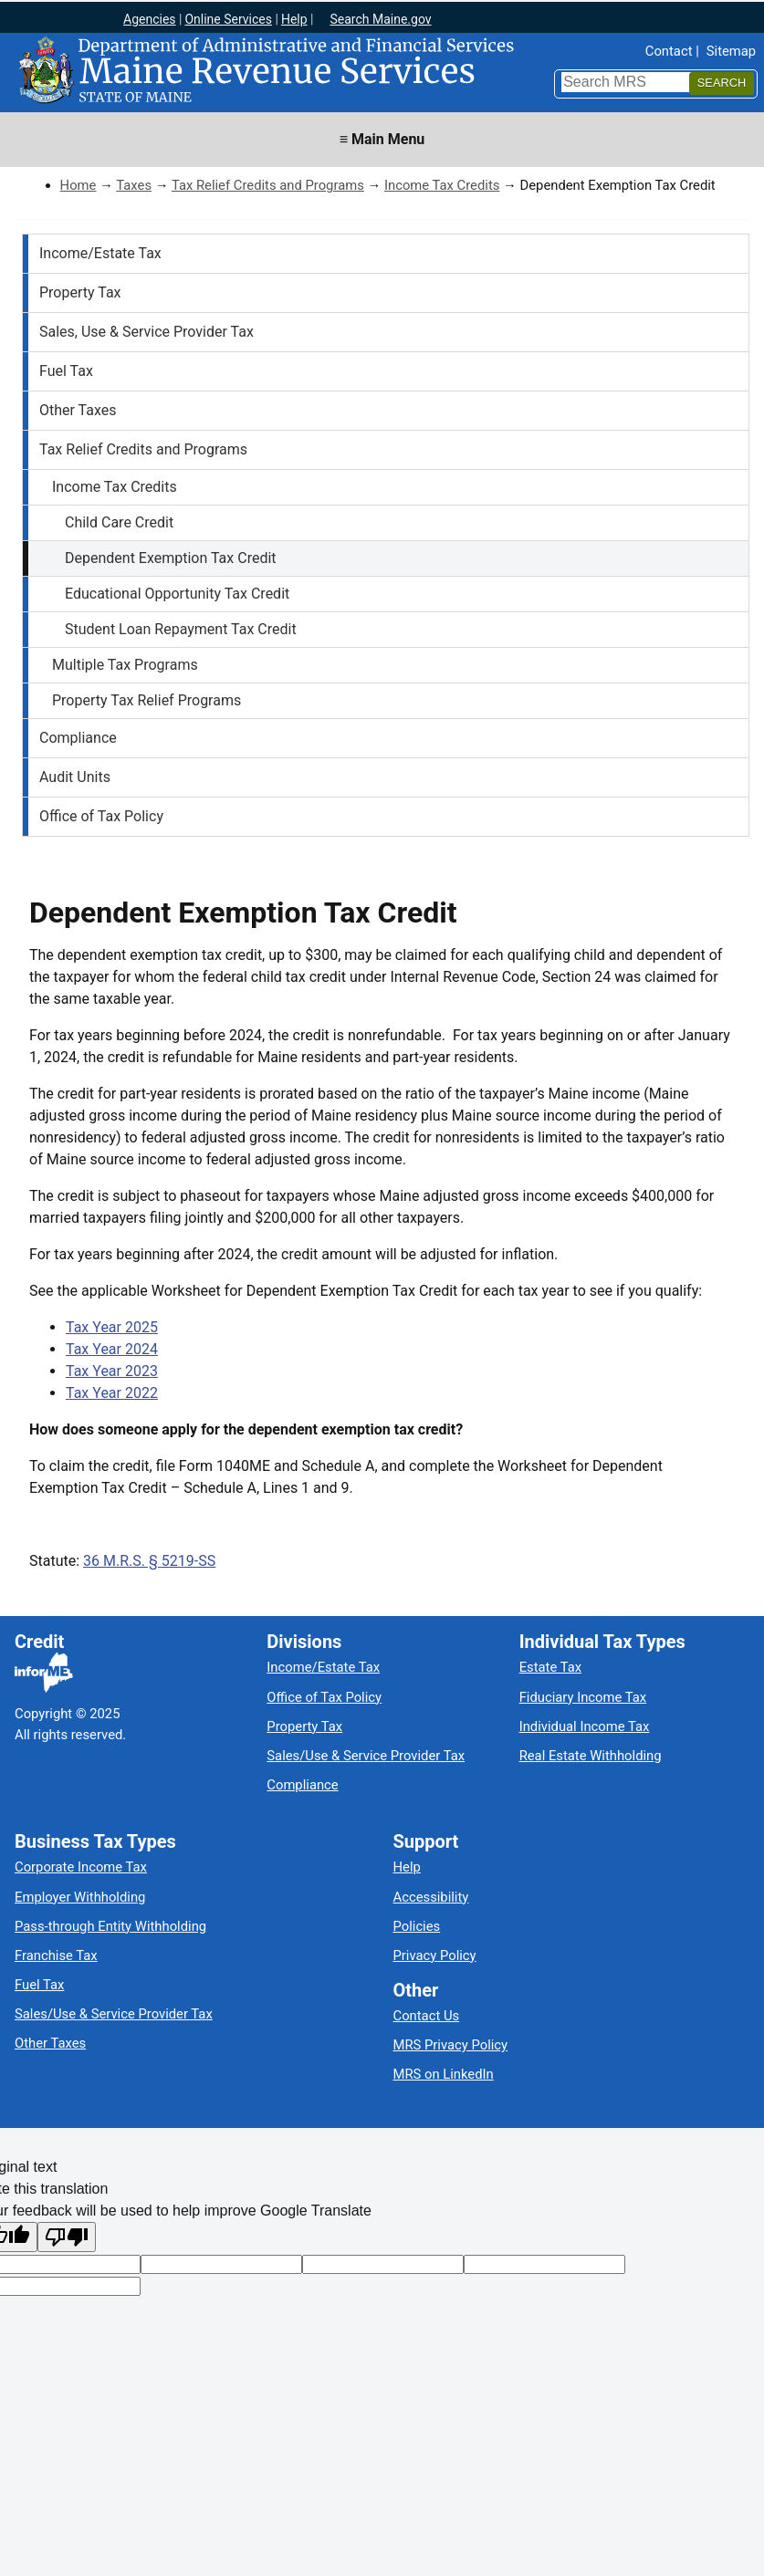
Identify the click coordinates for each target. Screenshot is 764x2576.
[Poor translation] (66, 2237)
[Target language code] (221, 2264)
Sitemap (731, 51)
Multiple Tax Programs (125, 664)
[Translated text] (544, 2264)
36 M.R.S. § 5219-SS (149, 1561)
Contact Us (426, 2016)
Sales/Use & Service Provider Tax (366, 1755)
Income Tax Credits (441, 185)
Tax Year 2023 (112, 1371)
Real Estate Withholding (590, 1755)
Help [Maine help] (294, 19)
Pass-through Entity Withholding (110, 1926)
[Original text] (383, 2264)
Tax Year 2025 (112, 1327)
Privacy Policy (434, 1955)
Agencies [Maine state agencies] (149, 19)
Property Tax (80, 292)
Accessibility (431, 1897)
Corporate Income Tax (81, 1867)
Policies (417, 1926)
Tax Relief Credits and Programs (268, 185)
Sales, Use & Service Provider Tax (146, 331)
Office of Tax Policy (101, 816)
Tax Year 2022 (112, 1393)
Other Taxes (78, 410)
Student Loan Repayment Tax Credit (181, 629)
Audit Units (74, 777)
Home (78, 185)
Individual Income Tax (584, 1726)
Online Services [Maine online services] (228, 19)
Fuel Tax (66, 371)
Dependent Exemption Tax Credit (171, 558)
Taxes (134, 185)
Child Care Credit (119, 522)
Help (407, 1867)
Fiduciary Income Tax (582, 1697)
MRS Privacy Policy (450, 2045)
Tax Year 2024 (112, 1349)
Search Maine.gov (380, 19)
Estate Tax (550, 1667)
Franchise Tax (56, 1955)
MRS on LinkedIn (443, 2074)
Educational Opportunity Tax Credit (177, 593)
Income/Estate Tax (100, 253)
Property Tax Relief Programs (146, 700)
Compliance (78, 737)
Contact (669, 51)
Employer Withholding (80, 1897)
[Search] (721, 83)
